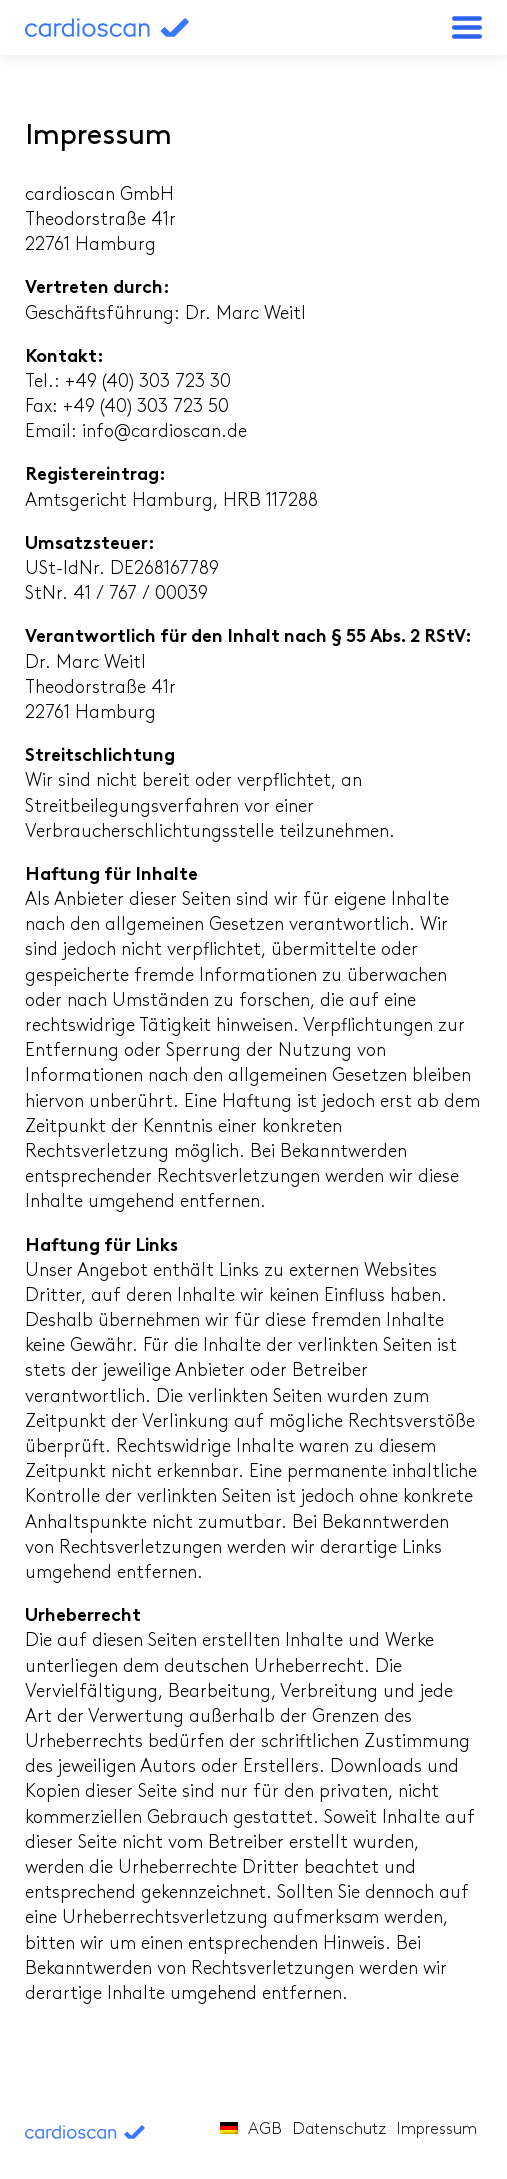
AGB (265, 2130)
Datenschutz (339, 2130)
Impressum (436, 2130)
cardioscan (130, 27)
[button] (467, 27)
